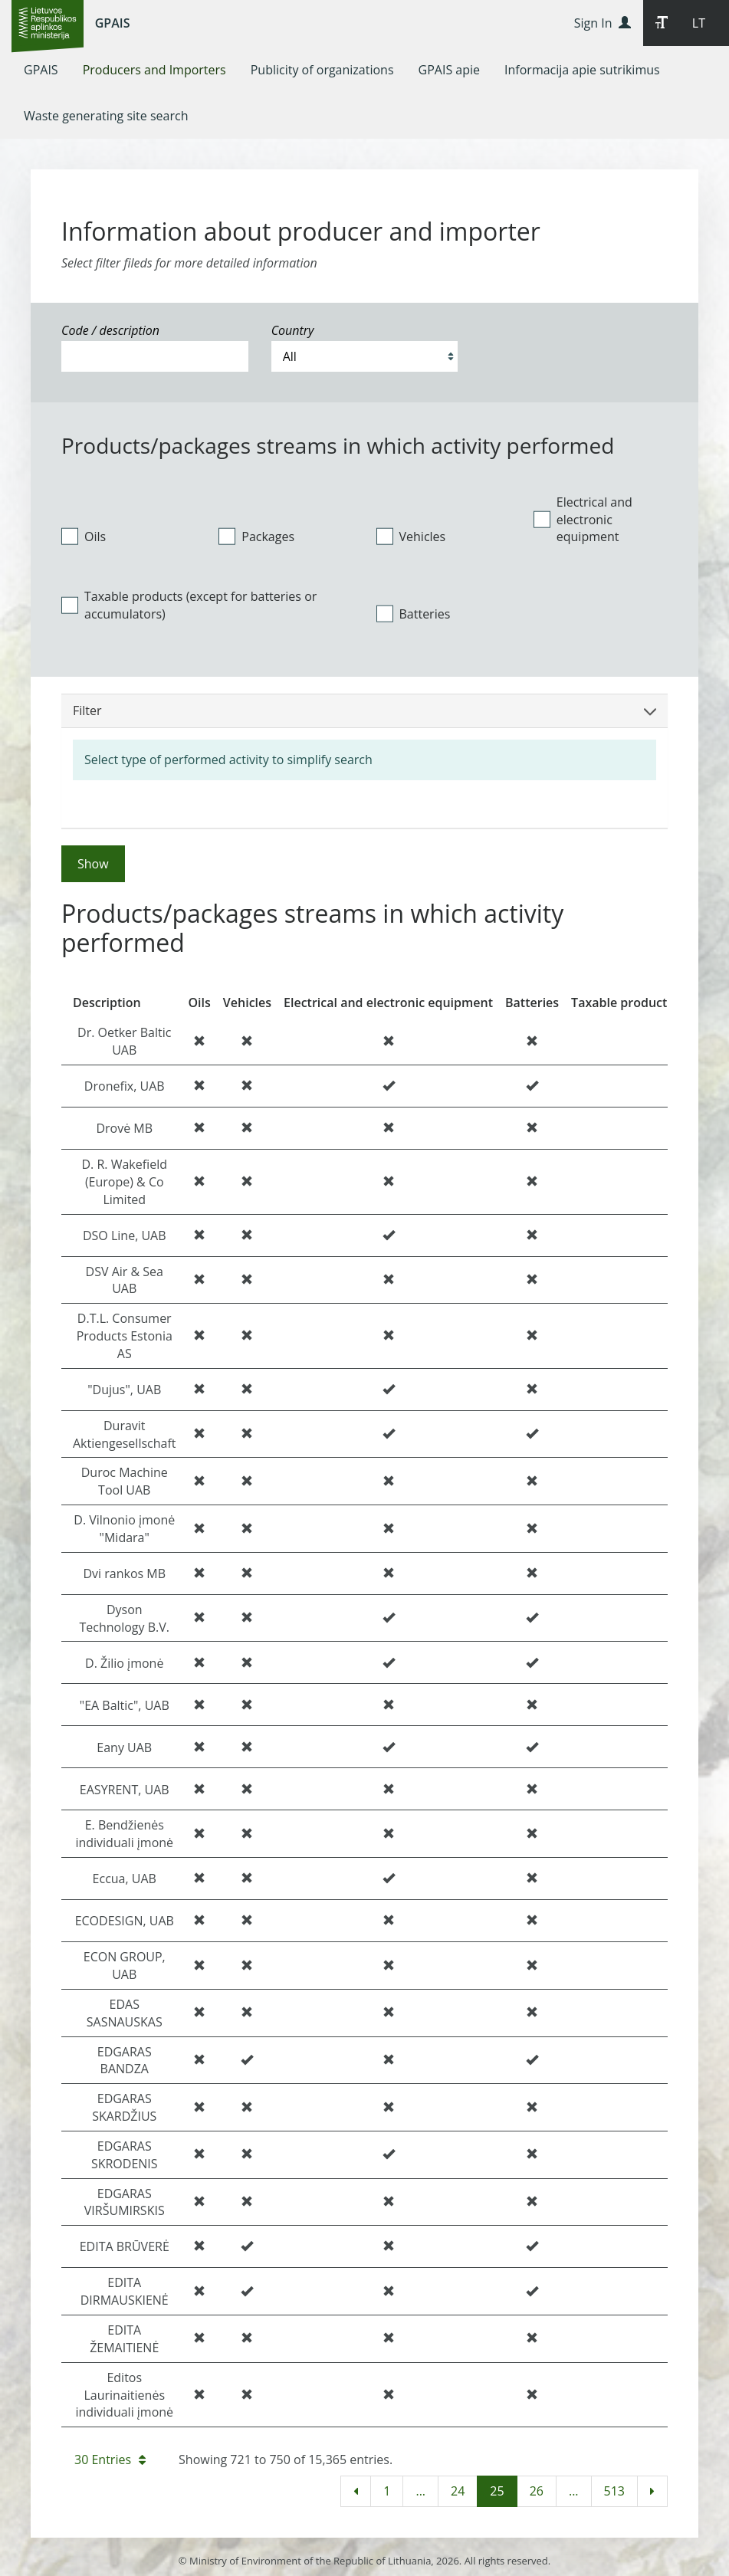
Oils (83, 536)
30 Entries (110, 2459)
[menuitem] (41, 70)
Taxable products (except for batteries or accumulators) (189, 605)
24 (458, 2490)
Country (292, 330)
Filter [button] (364, 710)
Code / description (110, 330)
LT (698, 23)
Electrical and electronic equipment (583, 520)
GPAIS (112, 23)
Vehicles (411, 536)
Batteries (413, 613)
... (420, 2490)
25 (497, 2490)
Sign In (602, 23)
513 (614, 2490)
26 (536, 2490)
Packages (256, 536)
